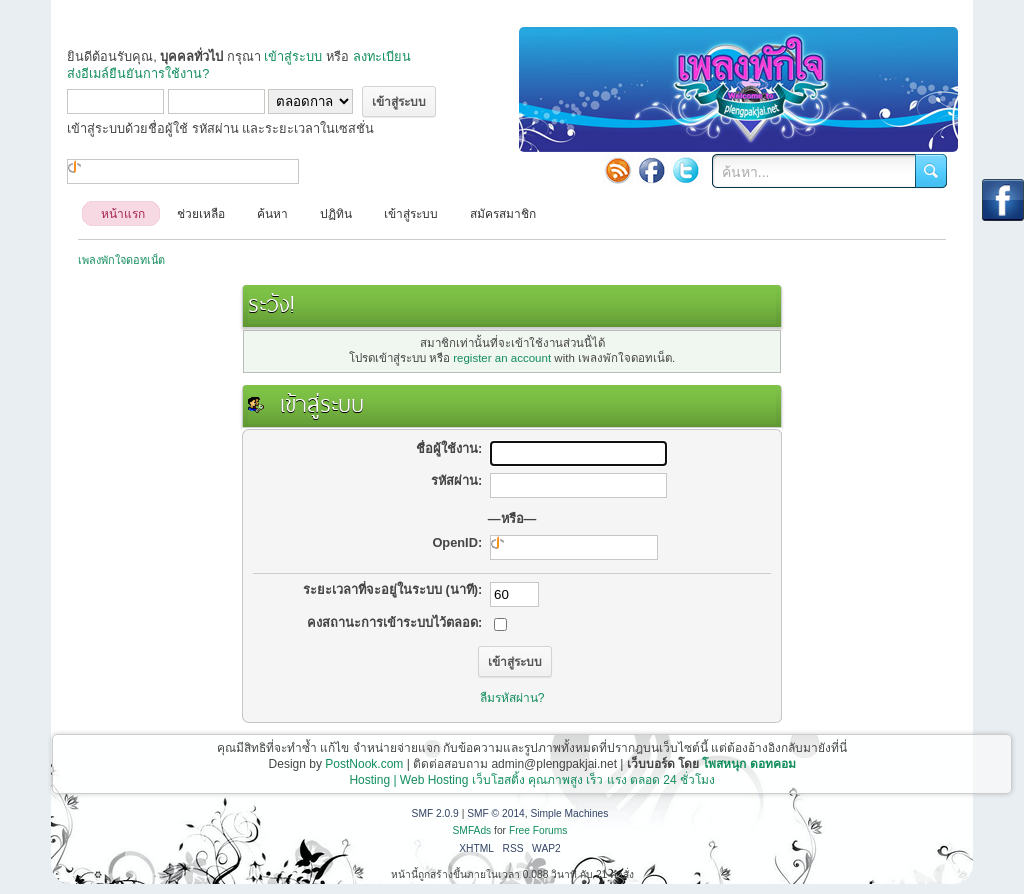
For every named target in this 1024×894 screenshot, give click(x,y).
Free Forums (538, 830)
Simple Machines (569, 813)
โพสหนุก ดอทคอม (748, 764)
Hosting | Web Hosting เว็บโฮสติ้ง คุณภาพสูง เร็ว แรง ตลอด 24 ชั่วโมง (532, 780)
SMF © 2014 (496, 813)
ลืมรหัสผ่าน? (512, 698)
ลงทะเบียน (382, 56)
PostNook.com (364, 764)
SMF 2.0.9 (435, 813)
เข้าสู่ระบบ (293, 56)
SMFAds (472, 830)
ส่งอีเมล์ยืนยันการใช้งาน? (138, 73)
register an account (502, 358)
